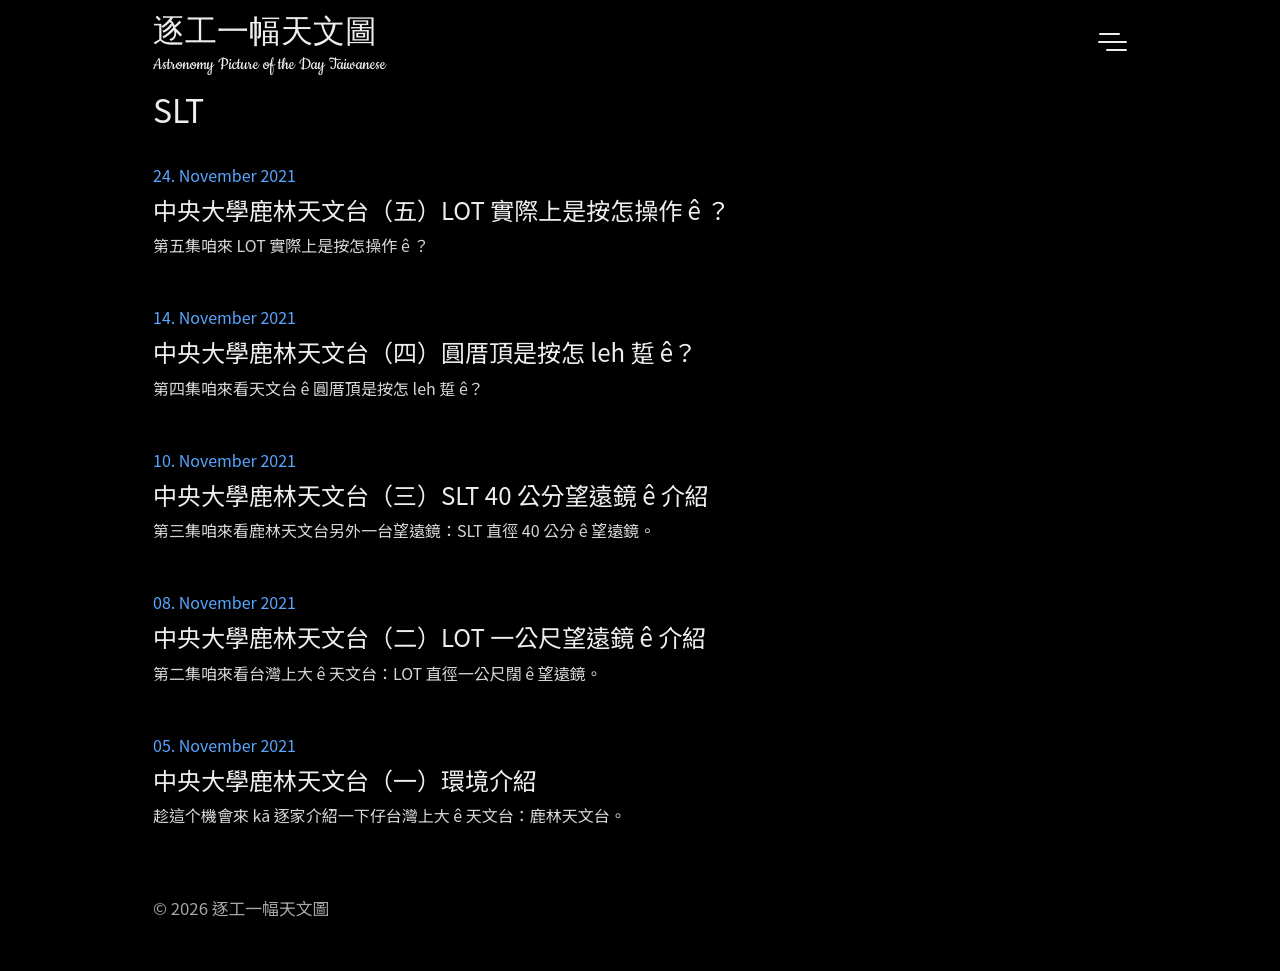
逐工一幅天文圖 (265, 34)
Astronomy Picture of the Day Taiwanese (269, 64)
